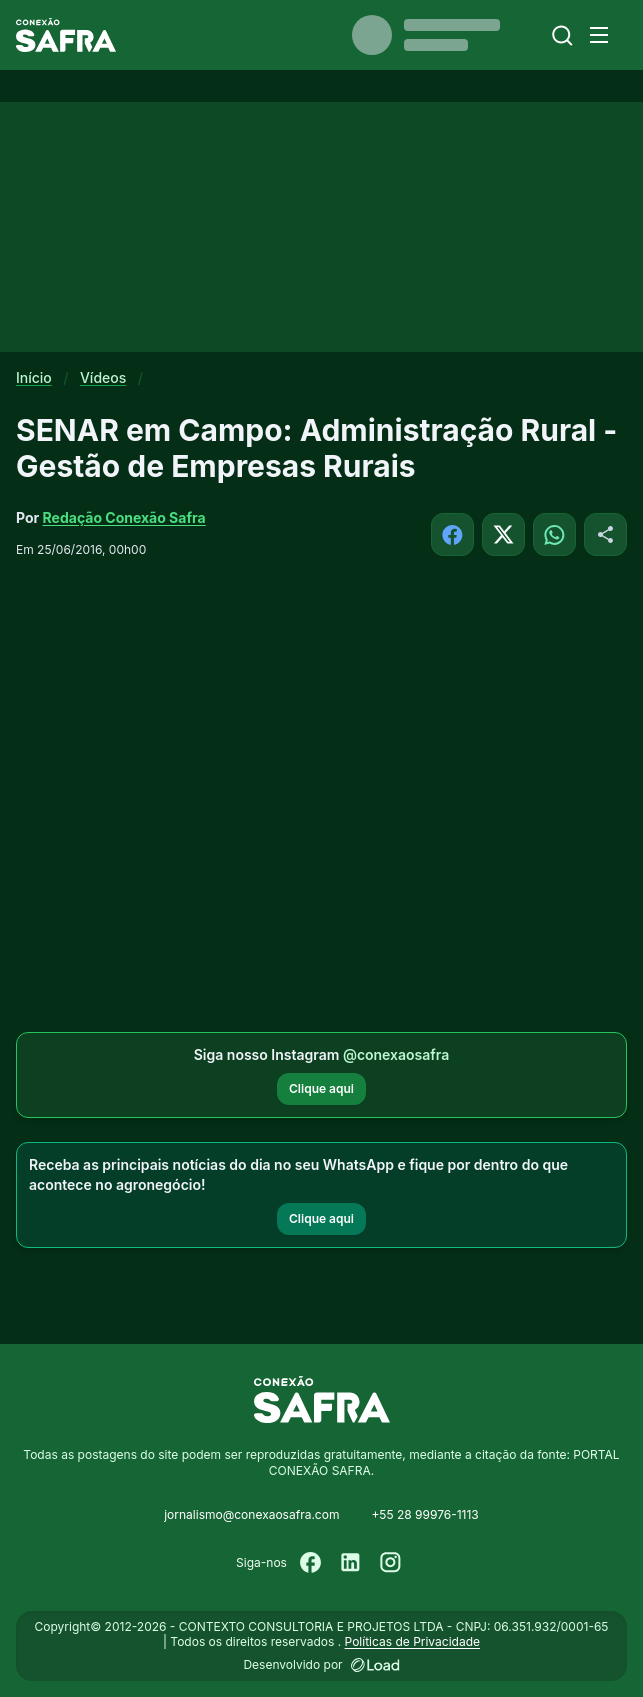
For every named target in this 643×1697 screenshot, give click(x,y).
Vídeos (103, 377)
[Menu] (599, 35)
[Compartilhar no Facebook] (452, 534)
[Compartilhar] (605, 534)
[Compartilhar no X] (503, 534)
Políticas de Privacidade (412, 1641)
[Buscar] (562, 35)
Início (34, 377)
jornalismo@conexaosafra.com (251, 1514)
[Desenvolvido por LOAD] (375, 1665)
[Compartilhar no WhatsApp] (554, 534)
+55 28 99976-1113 (424, 1514)
